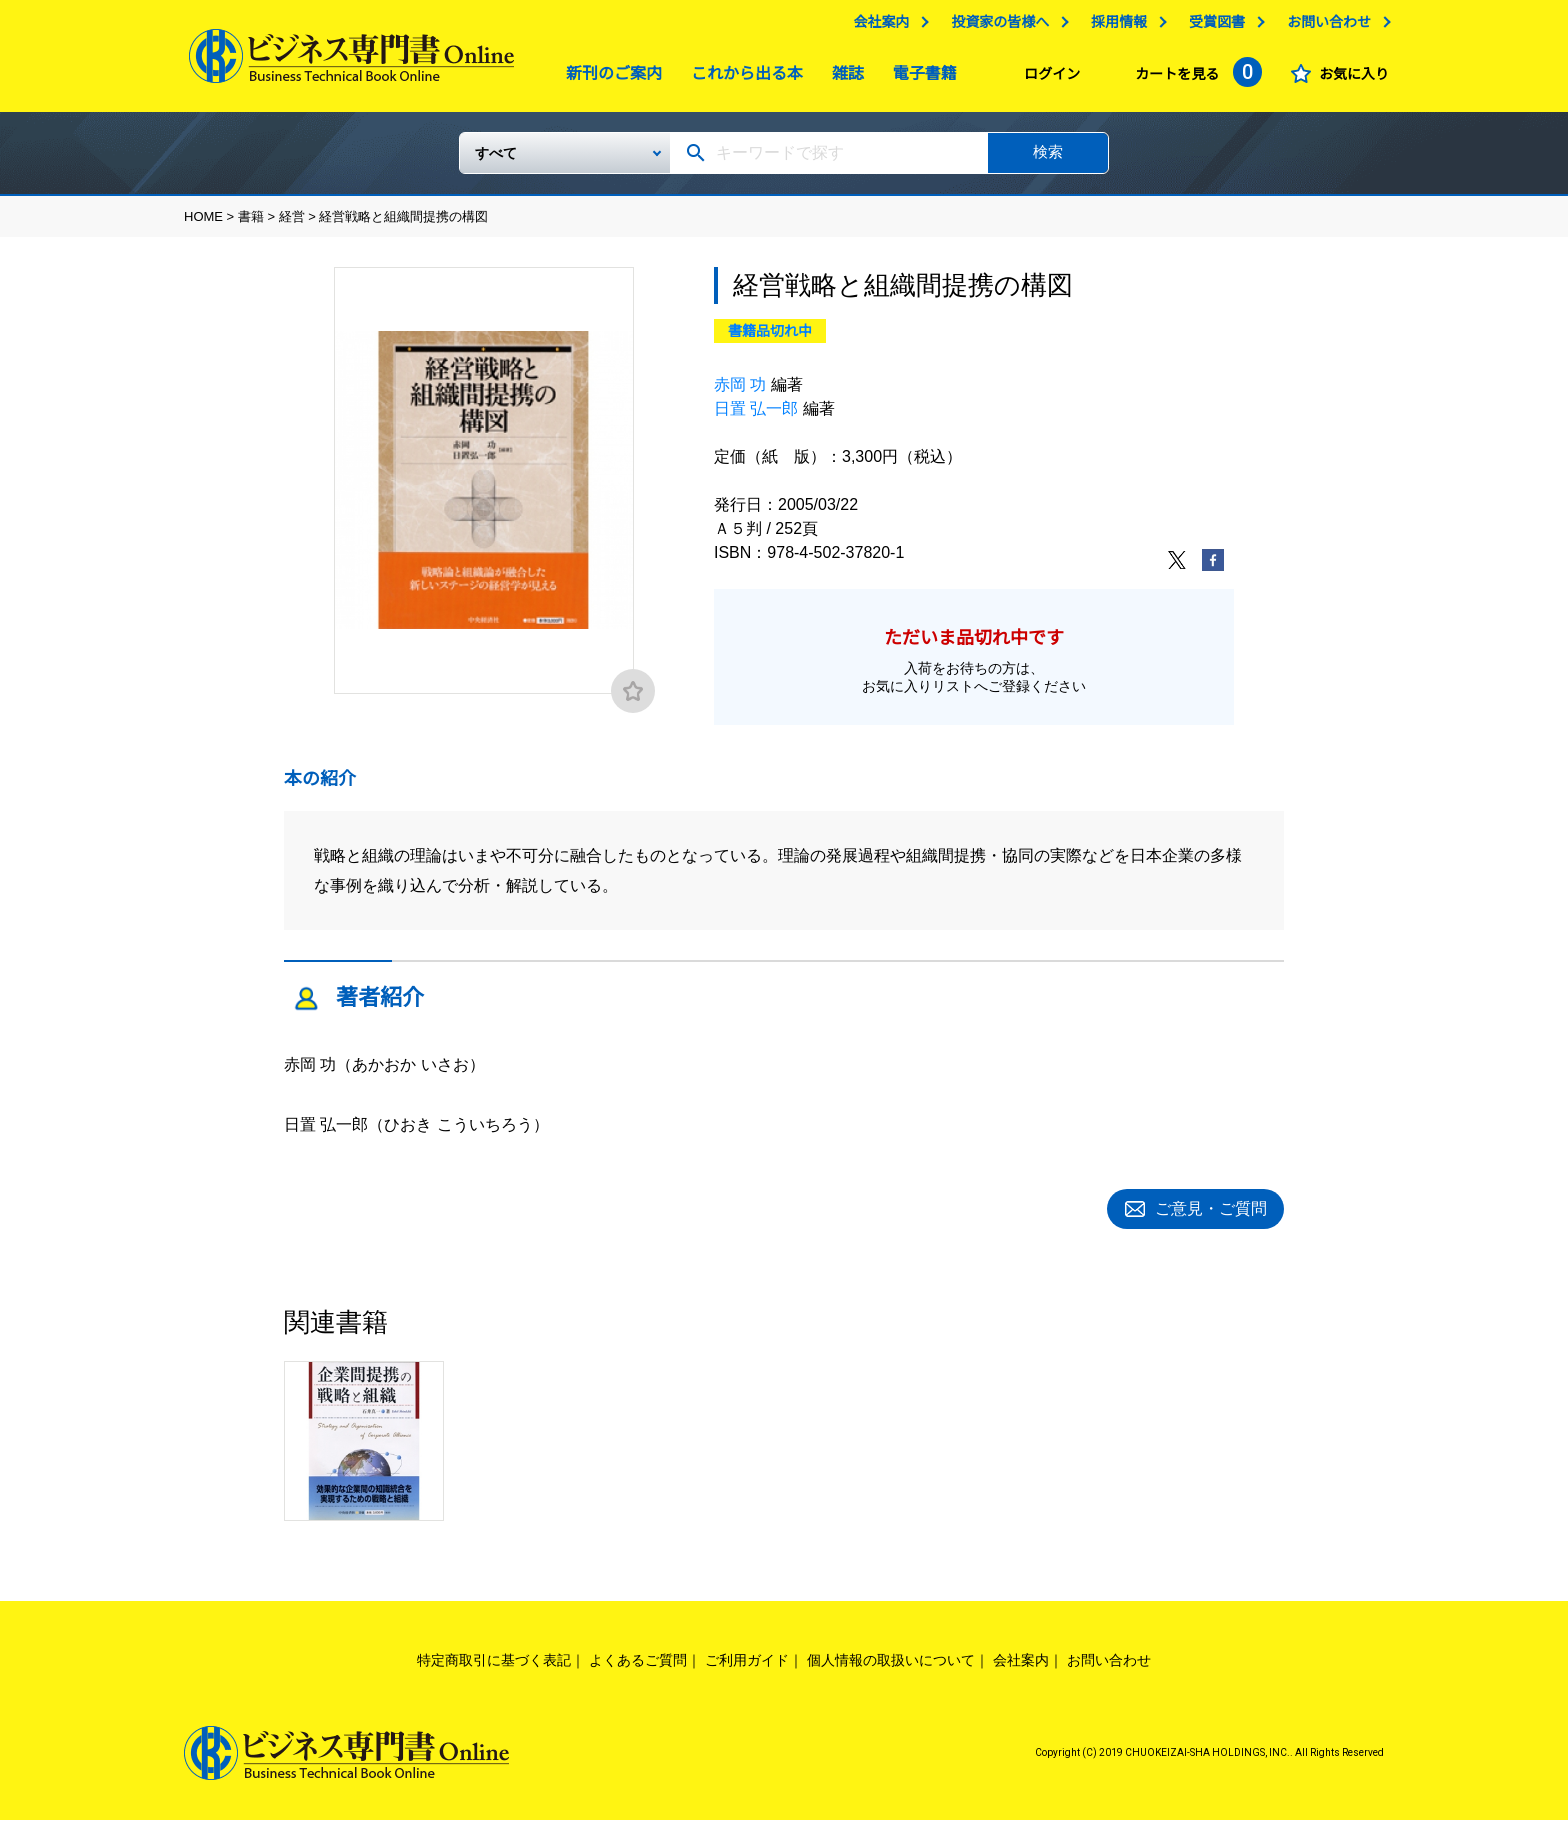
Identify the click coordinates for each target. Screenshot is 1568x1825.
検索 (1048, 159)
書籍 (251, 224)
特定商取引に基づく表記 (494, 1665)
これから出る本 (742, 78)
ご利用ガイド (747, 1665)
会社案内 (876, 27)
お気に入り (1349, 79)
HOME (203, 224)
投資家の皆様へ (995, 27)
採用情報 (1114, 27)
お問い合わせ (1324, 27)
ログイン (1047, 79)
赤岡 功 (740, 392)
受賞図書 (1212, 27)
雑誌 (843, 78)
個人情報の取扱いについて (891, 1665)
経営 (292, 224)
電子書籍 (920, 78)
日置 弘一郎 (756, 416)
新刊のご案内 (609, 78)
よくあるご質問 (638, 1665)
